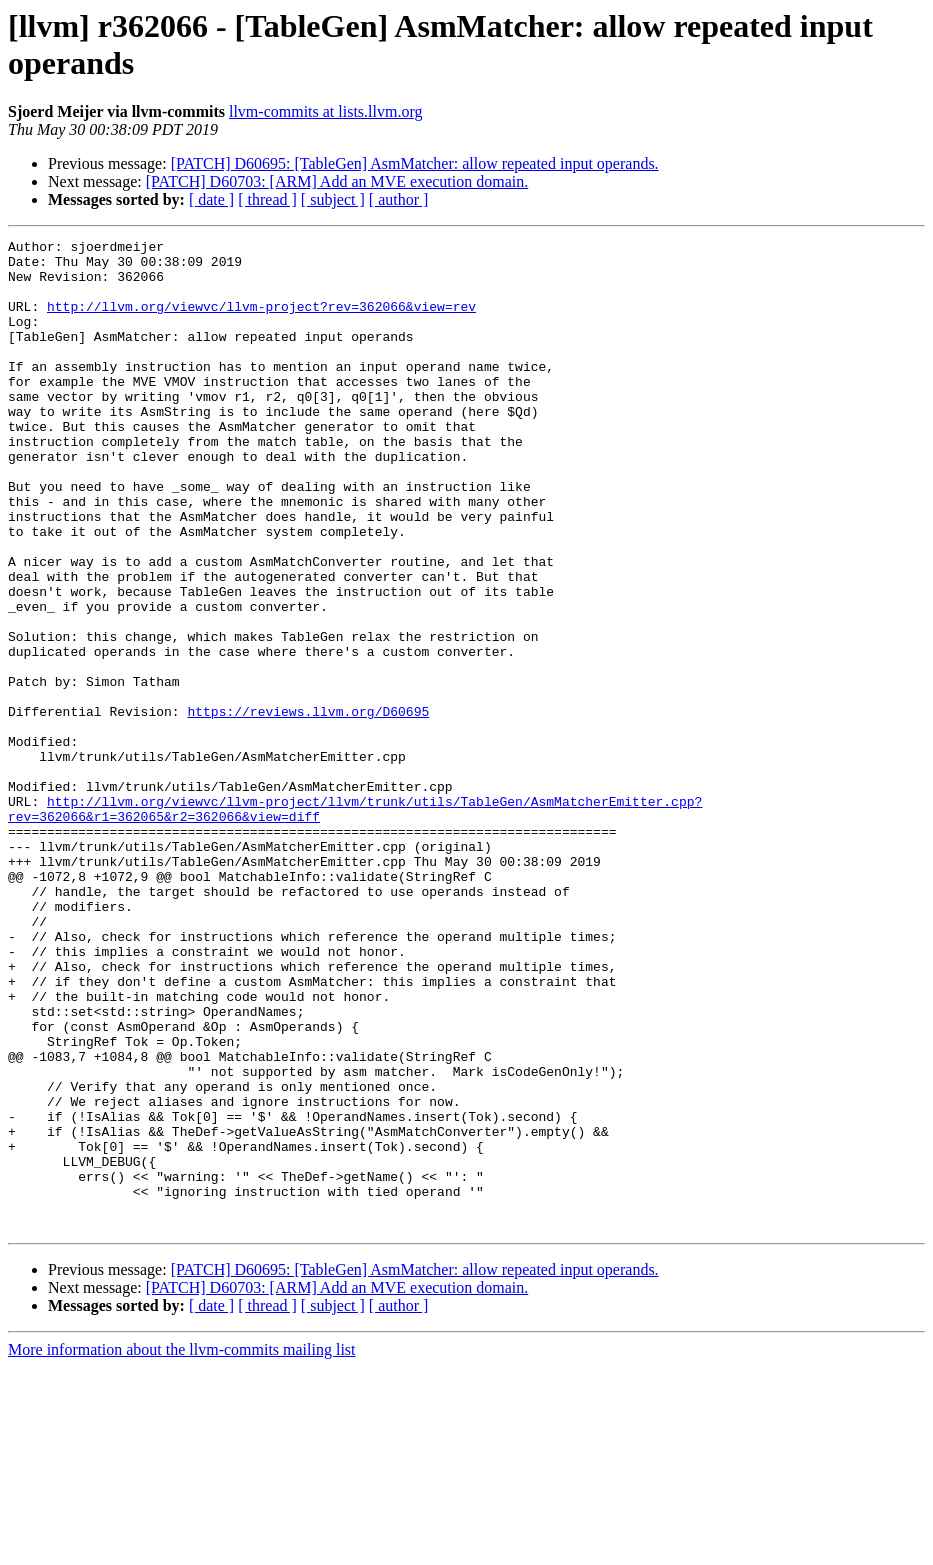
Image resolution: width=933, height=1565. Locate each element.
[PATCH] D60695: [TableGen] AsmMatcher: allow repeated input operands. (415, 163)
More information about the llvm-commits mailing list (182, 1547)
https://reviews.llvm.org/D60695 (308, 807)
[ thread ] (267, 199)
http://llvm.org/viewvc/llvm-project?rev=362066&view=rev (261, 321)
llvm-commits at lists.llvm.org (325, 111)
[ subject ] (333, 199)
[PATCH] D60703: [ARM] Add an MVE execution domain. (337, 181)
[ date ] (211, 199)
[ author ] (399, 199)
